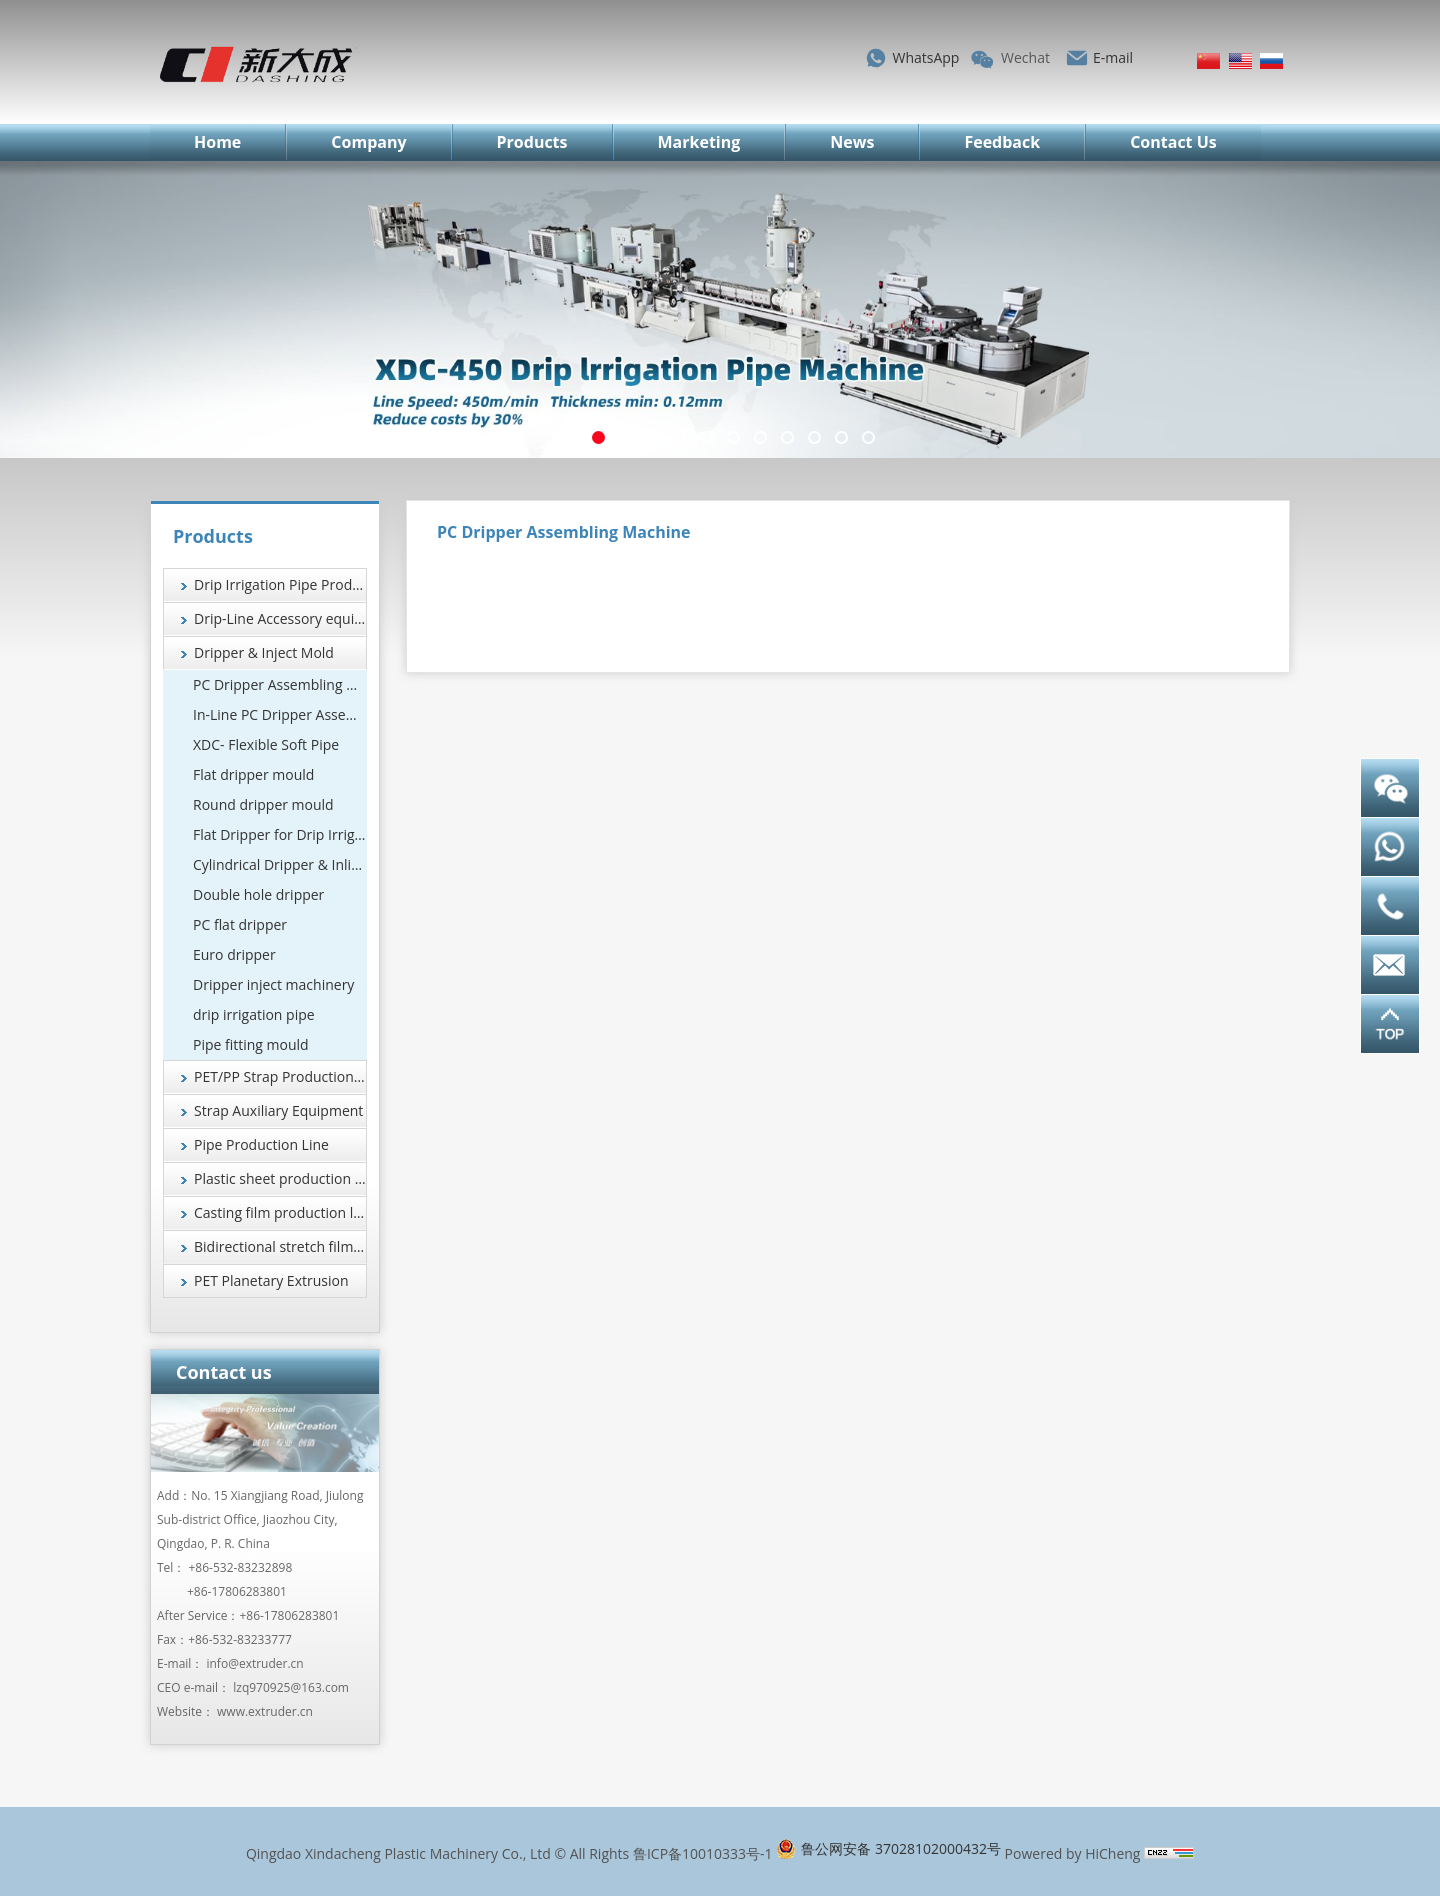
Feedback (1002, 142)
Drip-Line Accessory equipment (280, 618)
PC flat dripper (240, 924)
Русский (1271, 61)
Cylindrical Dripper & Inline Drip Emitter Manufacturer (280, 864)
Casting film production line (280, 1212)
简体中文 (1208, 61)
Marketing (699, 142)
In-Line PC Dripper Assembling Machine (280, 714)
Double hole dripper (258, 894)
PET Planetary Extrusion (271, 1280)
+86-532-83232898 (241, 1567)
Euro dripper (234, 954)
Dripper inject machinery (273, 984)
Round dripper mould (263, 804)
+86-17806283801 (237, 1591)
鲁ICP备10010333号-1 (703, 1853)
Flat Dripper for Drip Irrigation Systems (280, 834)
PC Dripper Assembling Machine (280, 684)
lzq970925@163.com (291, 1687)
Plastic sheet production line (280, 1178)
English (1240, 61)
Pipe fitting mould (251, 1044)
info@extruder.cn (254, 1663)
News (852, 142)
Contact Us (1173, 142)
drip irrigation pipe (254, 1014)
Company (368, 142)
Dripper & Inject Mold (264, 652)
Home (217, 142)
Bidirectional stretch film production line (280, 1246)
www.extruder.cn (265, 1711)
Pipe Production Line (261, 1144)
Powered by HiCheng (1073, 1853)
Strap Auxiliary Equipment (278, 1110)
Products (532, 142)
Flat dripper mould (253, 774)
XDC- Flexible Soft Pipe (266, 744)
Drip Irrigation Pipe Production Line (280, 584)
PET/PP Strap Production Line (280, 1076)
